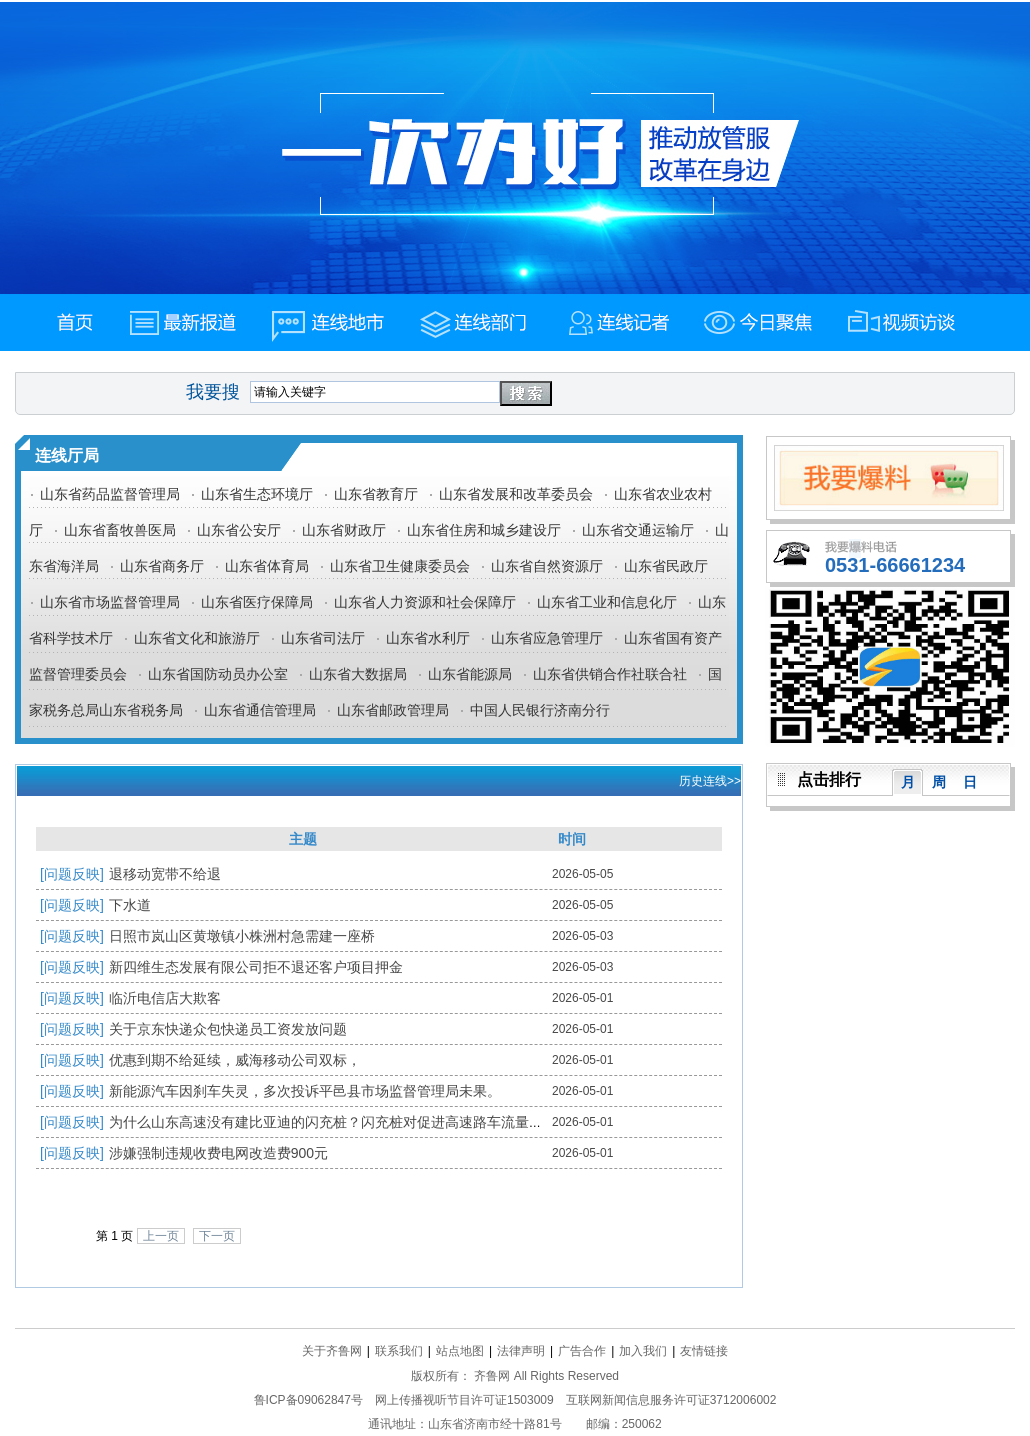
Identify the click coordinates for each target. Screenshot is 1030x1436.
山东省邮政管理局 (393, 710)
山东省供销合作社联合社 (610, 674)
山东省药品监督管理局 (110, 494)
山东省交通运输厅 (638, 530)
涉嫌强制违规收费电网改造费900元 (218, 1153)
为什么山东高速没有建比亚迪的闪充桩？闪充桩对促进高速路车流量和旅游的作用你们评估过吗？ (410, 1122)
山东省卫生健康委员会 (400, 566)
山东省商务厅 (162, 566)
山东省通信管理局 (260, 710)
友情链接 (704, 1351)
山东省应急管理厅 (547, 638)
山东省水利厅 (428, 638)
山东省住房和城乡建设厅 (484, 530)
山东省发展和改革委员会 (516, 494)
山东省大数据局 (358, 674)
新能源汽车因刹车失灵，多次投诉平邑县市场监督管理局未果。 (305, 1091)
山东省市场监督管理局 (110, 602)
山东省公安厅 (239, 530)
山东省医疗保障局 (257, 602)
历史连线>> (710, 781)
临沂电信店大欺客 (165, 998)
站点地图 (460, 1351)
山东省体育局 (267, 566)
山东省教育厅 (376, 494)
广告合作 (582, 1351)
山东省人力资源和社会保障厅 (425, 602)
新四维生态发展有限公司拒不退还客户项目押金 (256, 967)
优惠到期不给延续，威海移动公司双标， (235, 1060)
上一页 (161, 1236)
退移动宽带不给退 (165, 874)
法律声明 (521, 1351)
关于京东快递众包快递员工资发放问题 (228, 1029)
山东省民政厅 (666, 566)
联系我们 (399, 1351)
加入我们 (643, 1351)
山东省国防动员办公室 (218, 674)
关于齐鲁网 (332, 1351)
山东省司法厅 (323, 638)
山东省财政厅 (344, 530)
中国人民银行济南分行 (540, 710)
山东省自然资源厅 (547, 566)
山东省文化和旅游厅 (197, 638)
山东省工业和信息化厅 (607, 602)
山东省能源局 (470, 674)
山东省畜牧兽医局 (120, 530)
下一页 (217, 1236)
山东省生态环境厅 (257, 494)
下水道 (130, 905)
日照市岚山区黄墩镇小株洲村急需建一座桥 (242, 936)
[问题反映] (72, 874)
